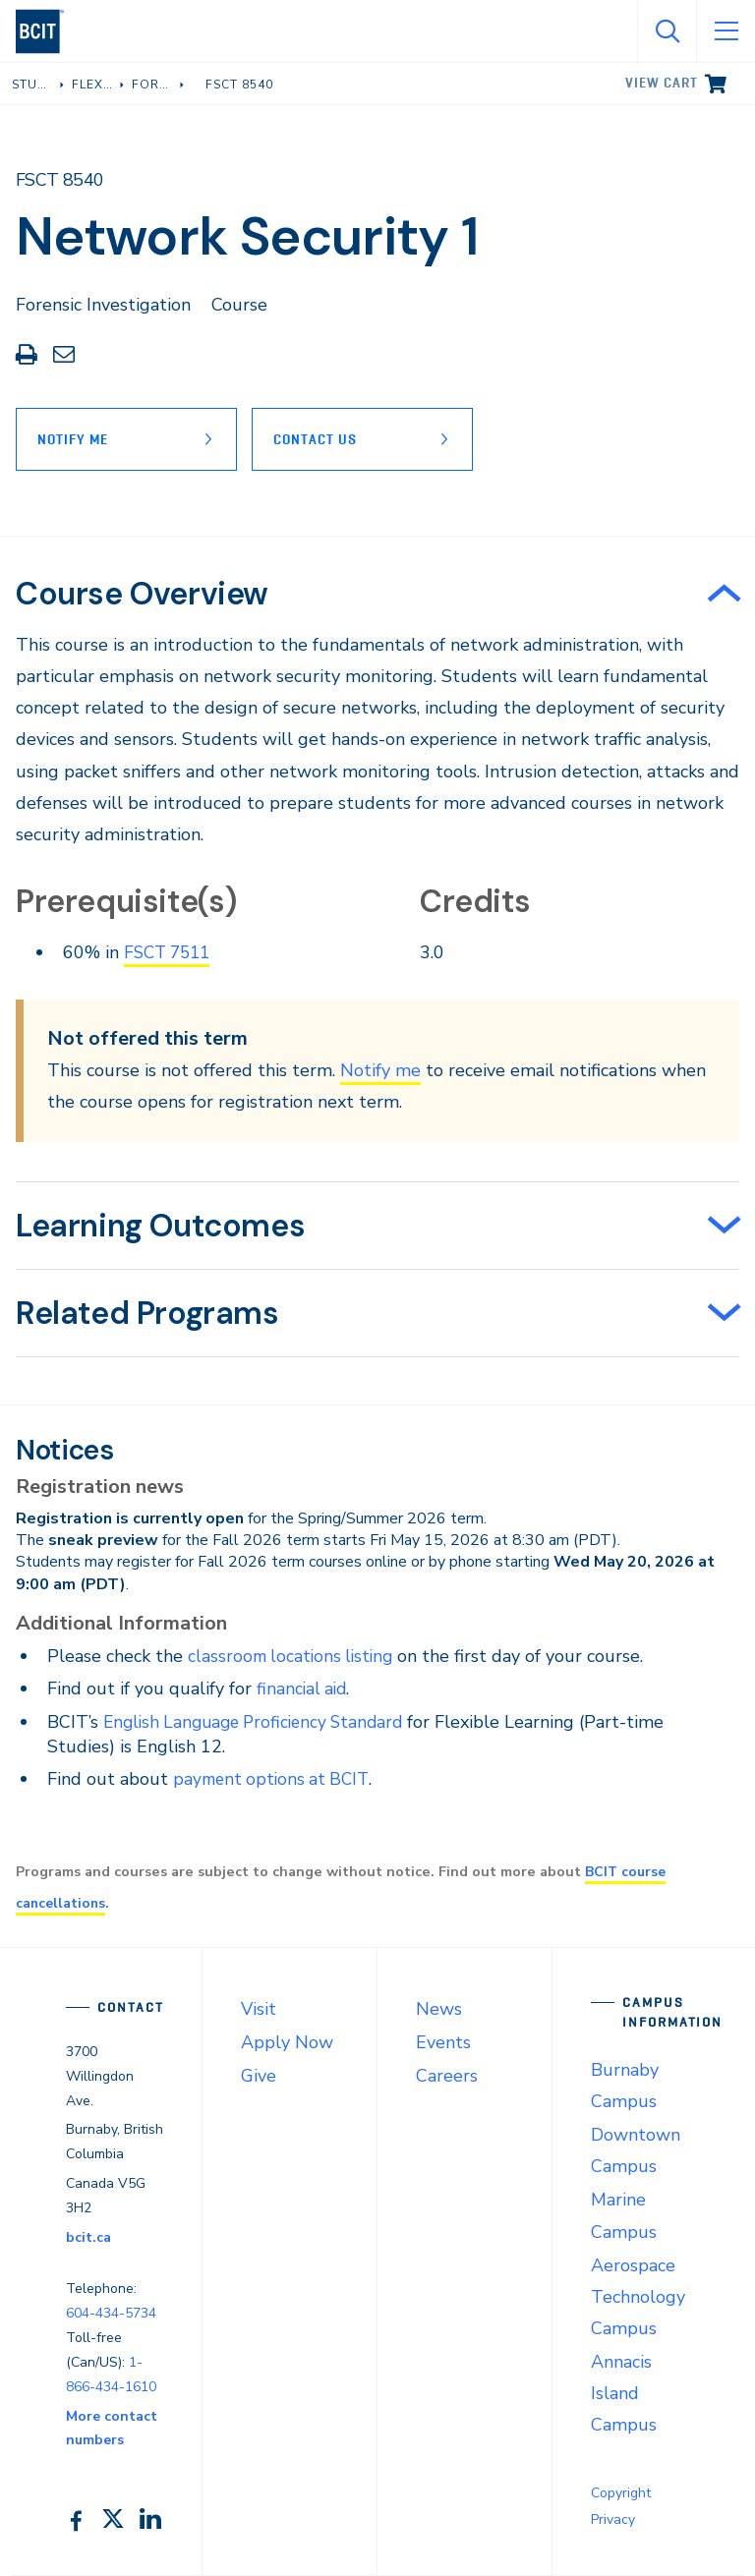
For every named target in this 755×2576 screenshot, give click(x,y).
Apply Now (287, 2042)
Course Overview (142, 593)
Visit (258, 2009)
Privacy (613, 2519)
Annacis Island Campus (624, 2393)
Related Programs (147, 1313)
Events (443, 2042)
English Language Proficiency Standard (260, 1722)
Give (258, 2076)
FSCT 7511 (170, 952)
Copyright (621, 2493)
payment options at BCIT (275, 1779)
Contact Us (320, 439)
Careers (447, 2076)
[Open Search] (666, 31)
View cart (661, 82)
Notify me (380, 1070)
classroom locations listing (294, 1656)
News (439, 2009)
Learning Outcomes (160, 1225)
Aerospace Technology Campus (638, 2297)
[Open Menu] (725, 31)
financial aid (303, 1688)
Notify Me (72, 439)
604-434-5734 (111, 2313)
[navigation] (48, 31)
